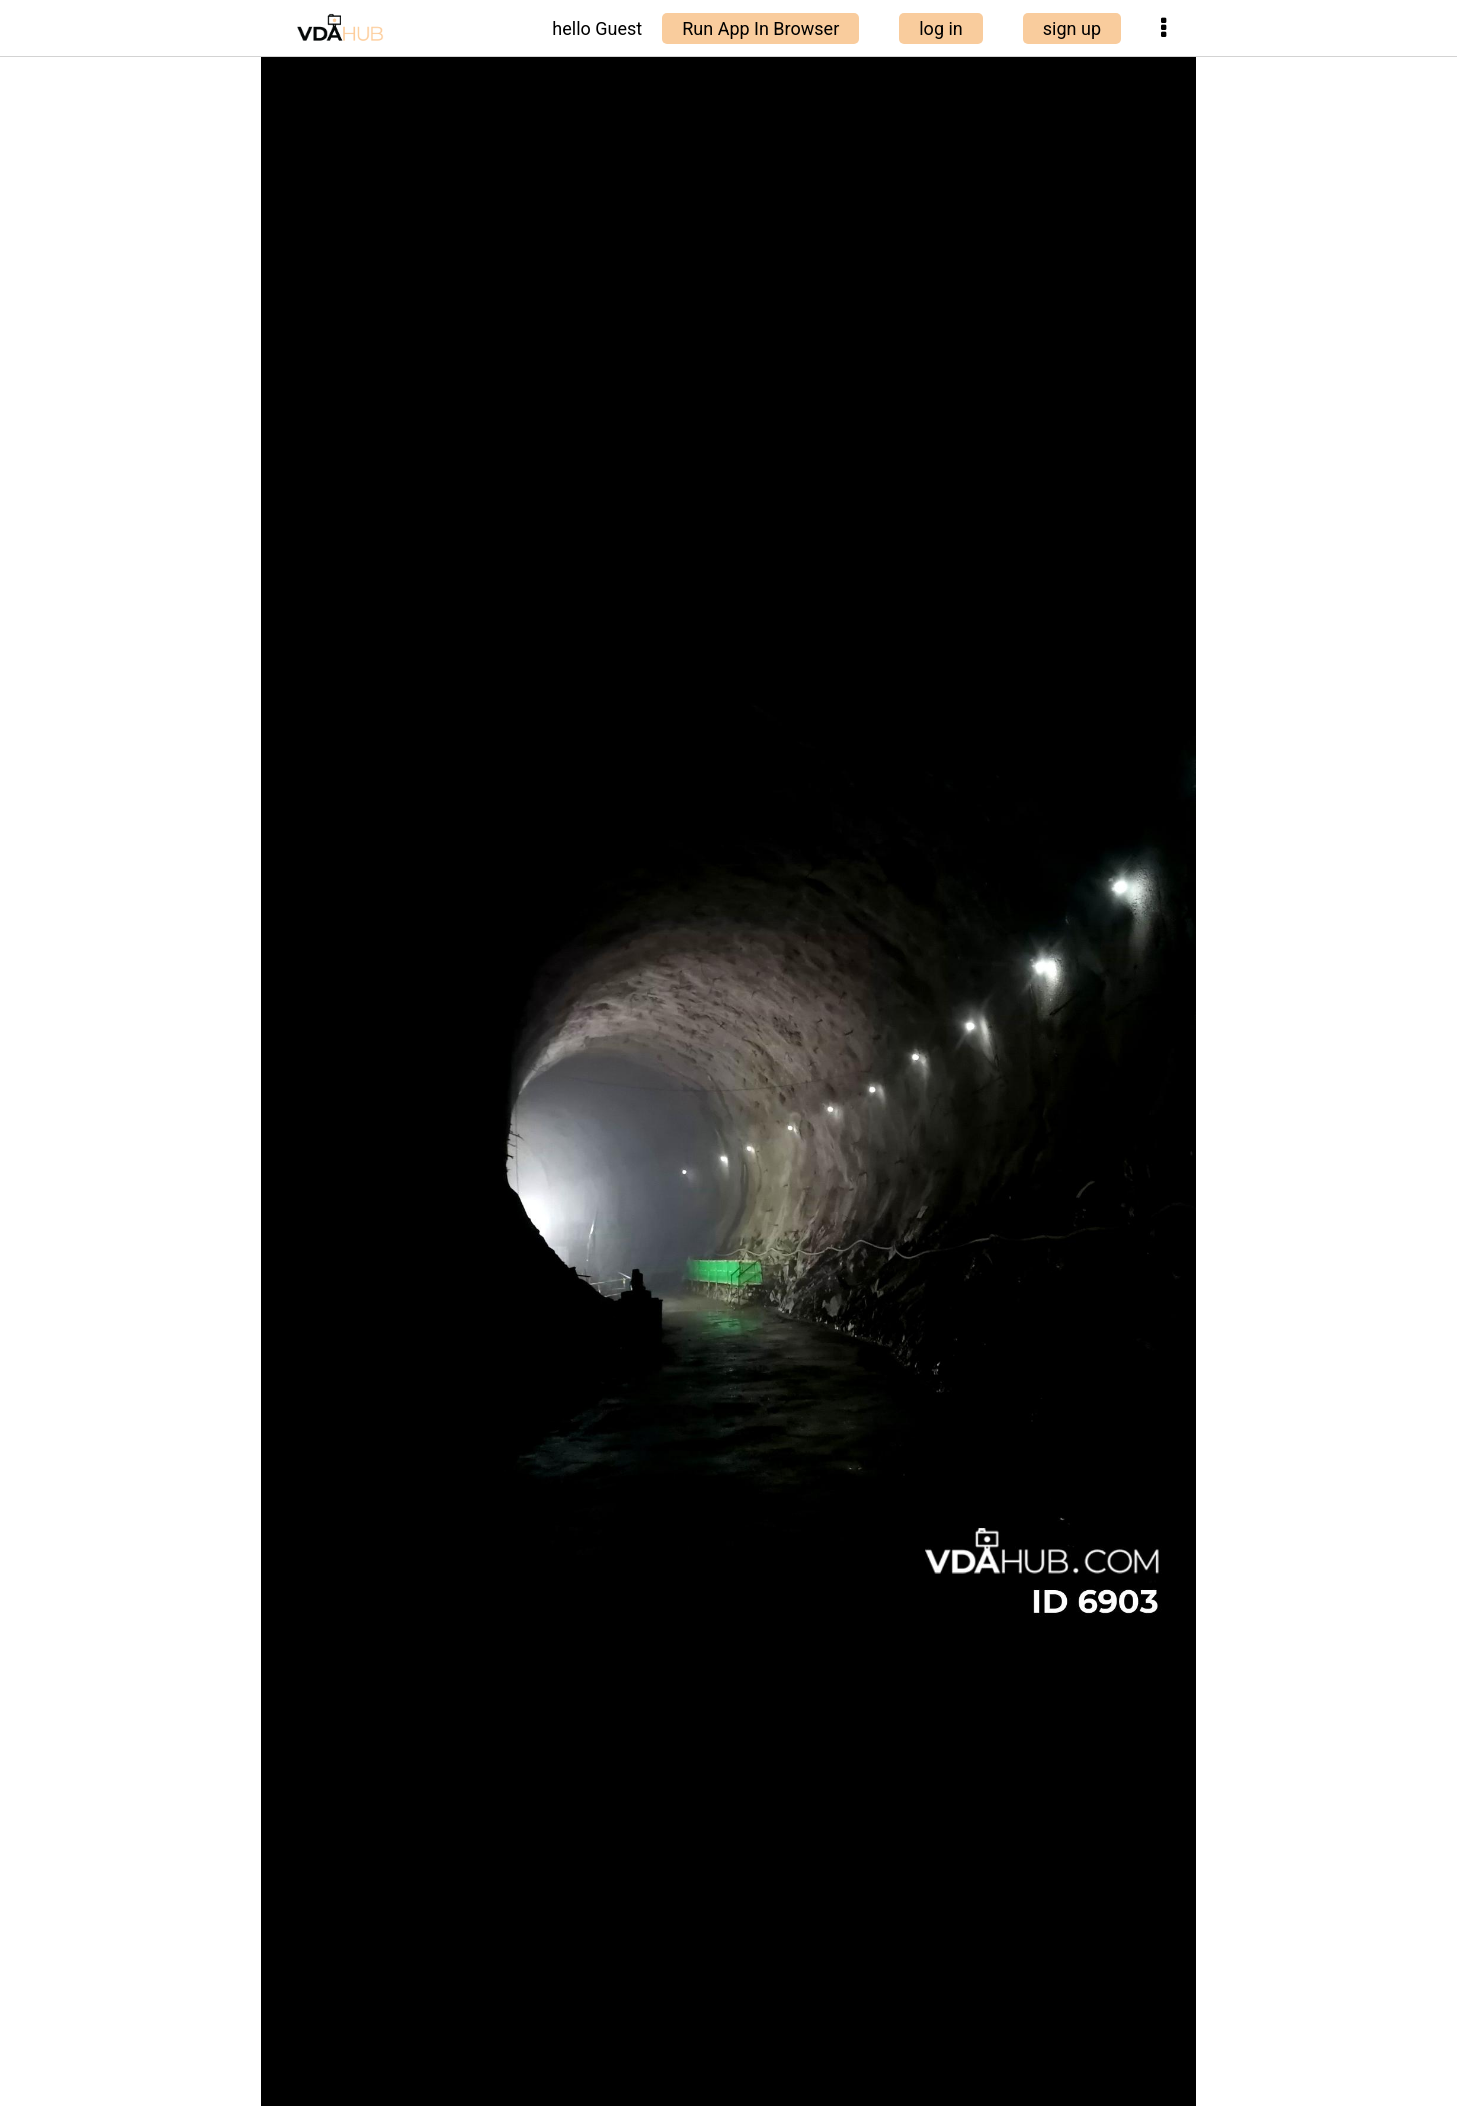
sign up (1072, 28)
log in (941, 28)
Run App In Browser (760, 28)
